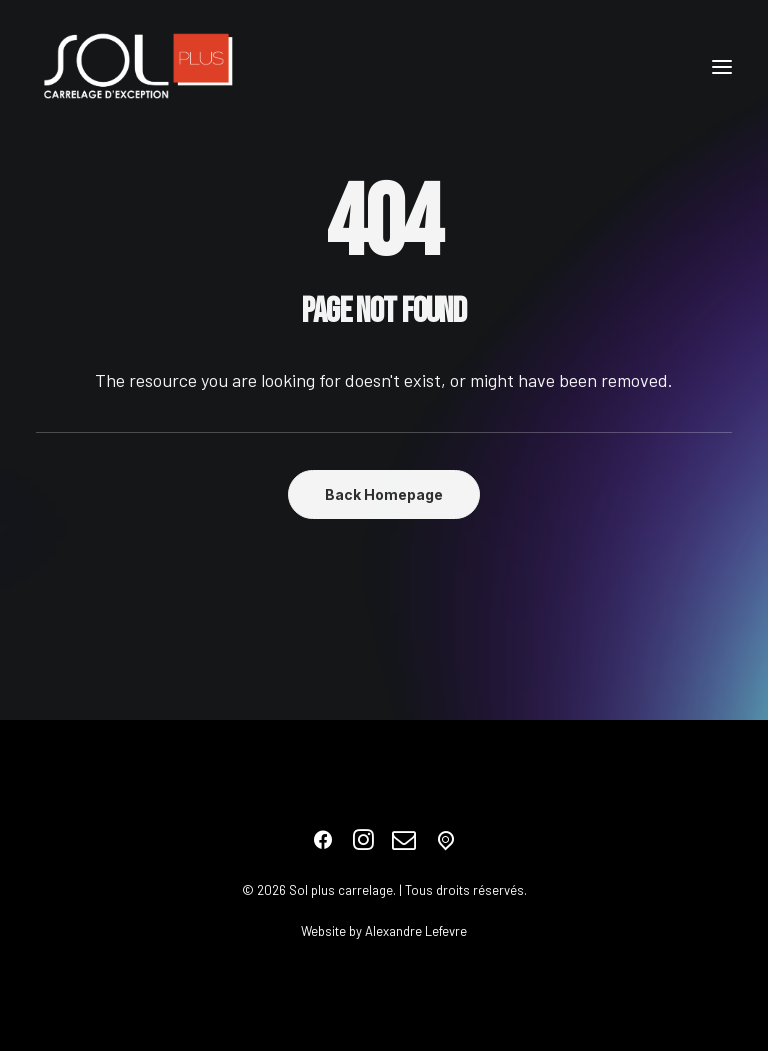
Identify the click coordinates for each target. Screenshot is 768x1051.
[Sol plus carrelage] (138, 67)
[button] (722, 67)
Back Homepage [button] (384, 494)
